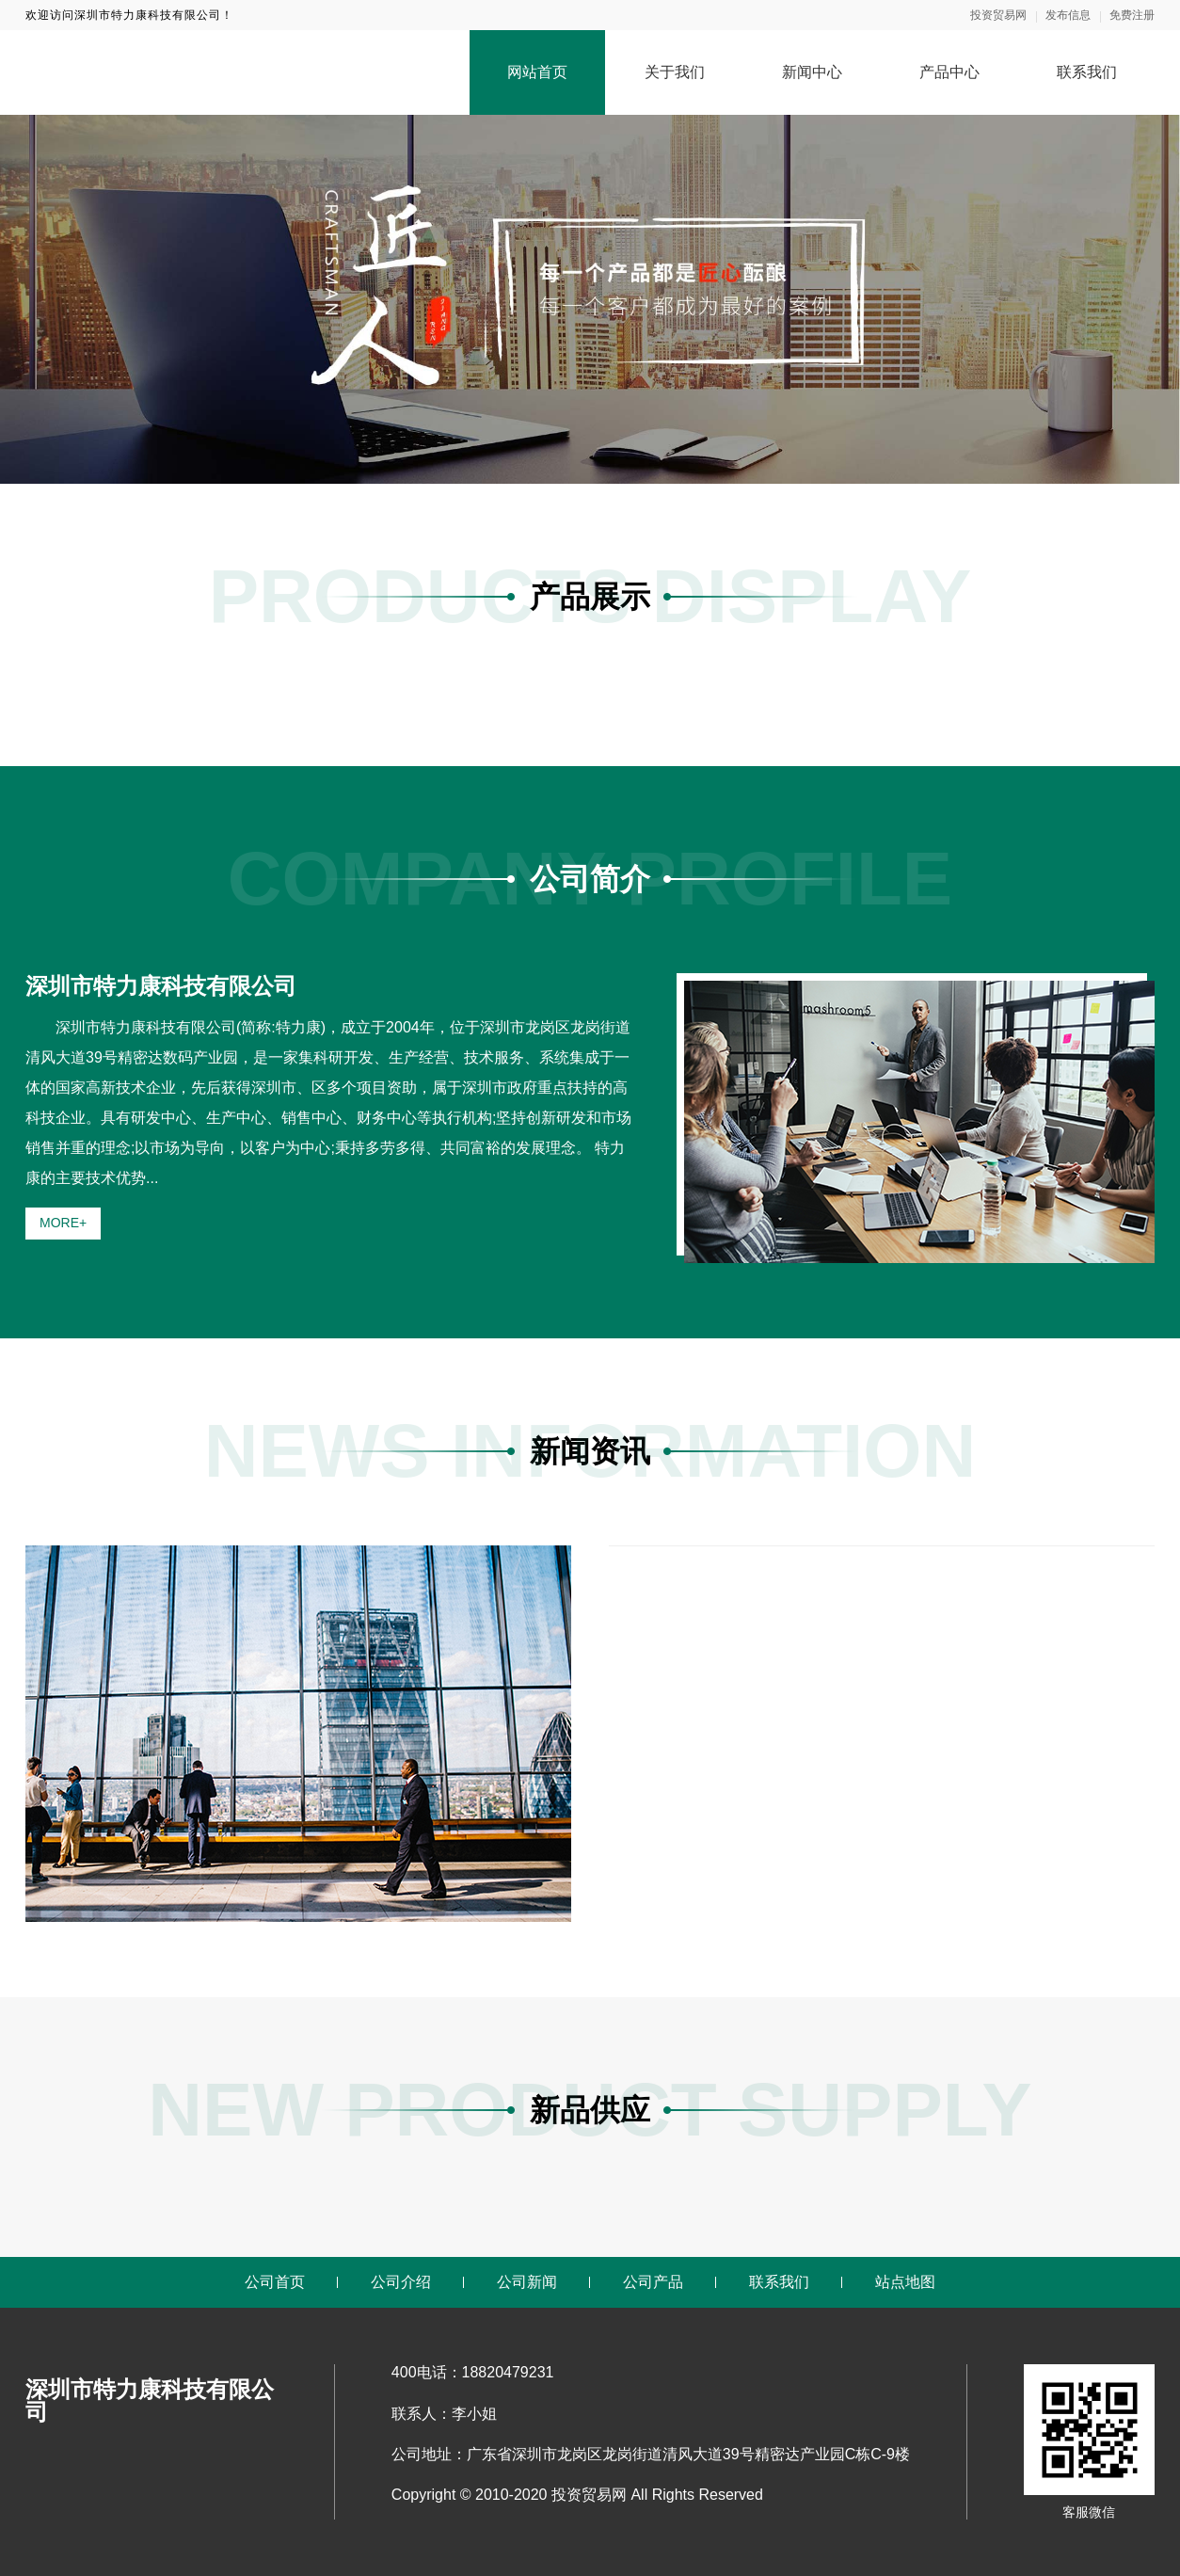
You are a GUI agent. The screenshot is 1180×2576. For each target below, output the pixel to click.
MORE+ (63, 1222)
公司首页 (275, 2282)
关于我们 (675, 72)
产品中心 (949, 72)
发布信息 (1068, 15)
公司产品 (653, 2282)
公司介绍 (401, 2282)
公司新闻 (527, 2282)
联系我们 (1087, 72)
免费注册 (1132, 15)
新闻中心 (812, 72)
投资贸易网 (998, 15)
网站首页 (537, 72)
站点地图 (905, 2282)
